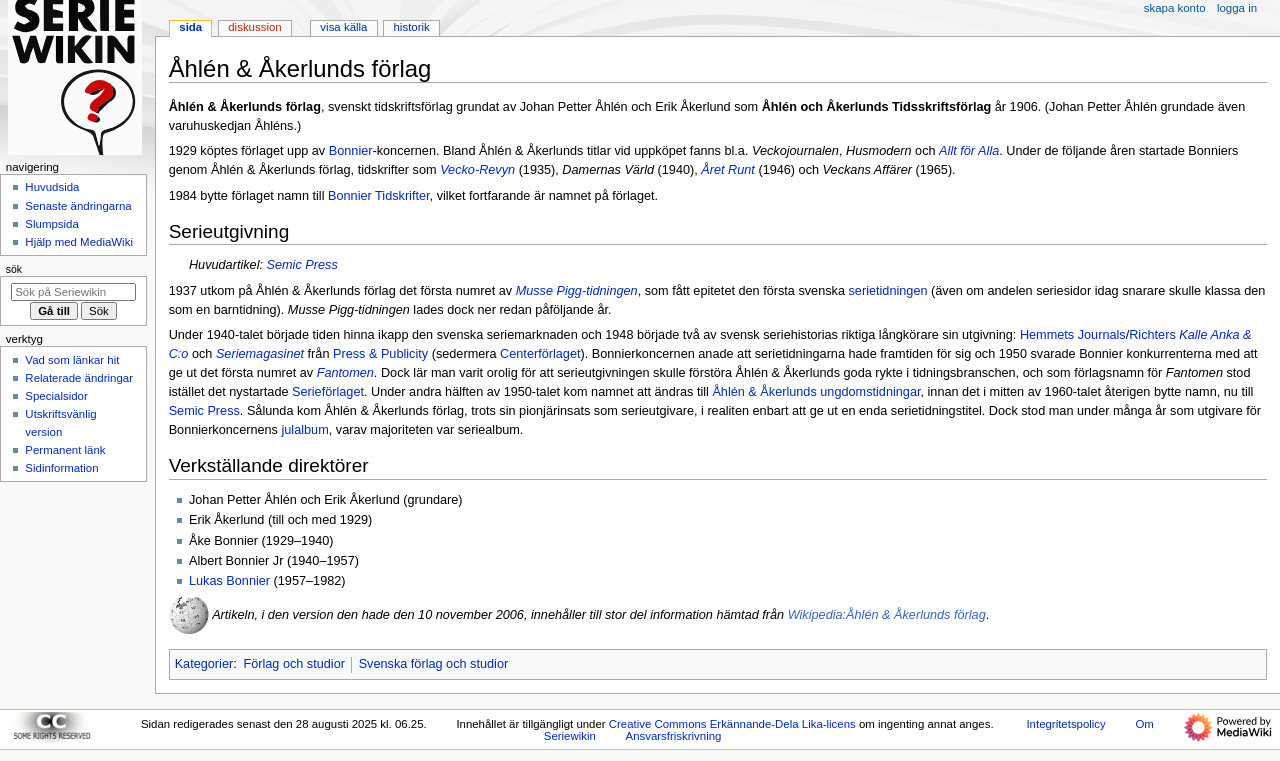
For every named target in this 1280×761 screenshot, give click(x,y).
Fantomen (345, 373)
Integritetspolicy (1065, 724)
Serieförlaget (328, 392)
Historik (412, 27)
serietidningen (888, 291)
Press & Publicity (380, 354)
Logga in (1237, 8)
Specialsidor (56, 396)
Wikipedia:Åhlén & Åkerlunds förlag (887, 616)
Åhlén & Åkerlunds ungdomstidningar (816, 392)
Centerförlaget (540, 354)
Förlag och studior (294, 664)
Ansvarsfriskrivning (674, 736)
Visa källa (343, 27)
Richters (1152, 335)
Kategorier (204, 664)
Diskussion (254, 27)
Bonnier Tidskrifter (379, 196)
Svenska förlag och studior (434, 664)
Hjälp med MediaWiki (79, 242)
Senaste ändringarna (78, 206)
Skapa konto (1175, 8)
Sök (14, 269)
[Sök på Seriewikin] (73, 292)
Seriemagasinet (260, 354)
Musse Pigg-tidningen (577, 291)
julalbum (304, 430)
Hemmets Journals (1073, 335)
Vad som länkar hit (72, 360)
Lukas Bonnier (229, 581)
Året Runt (728, 170)
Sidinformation (61, 468)
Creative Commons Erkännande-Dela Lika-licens (732, 724)
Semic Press (302, 265)
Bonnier (351, 151)
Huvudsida (52, 187)
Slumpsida (51, 224)
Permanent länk (65, 450)
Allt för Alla (969, 151)
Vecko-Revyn (477, 170)
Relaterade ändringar (79, 378)
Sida (190, 27)
